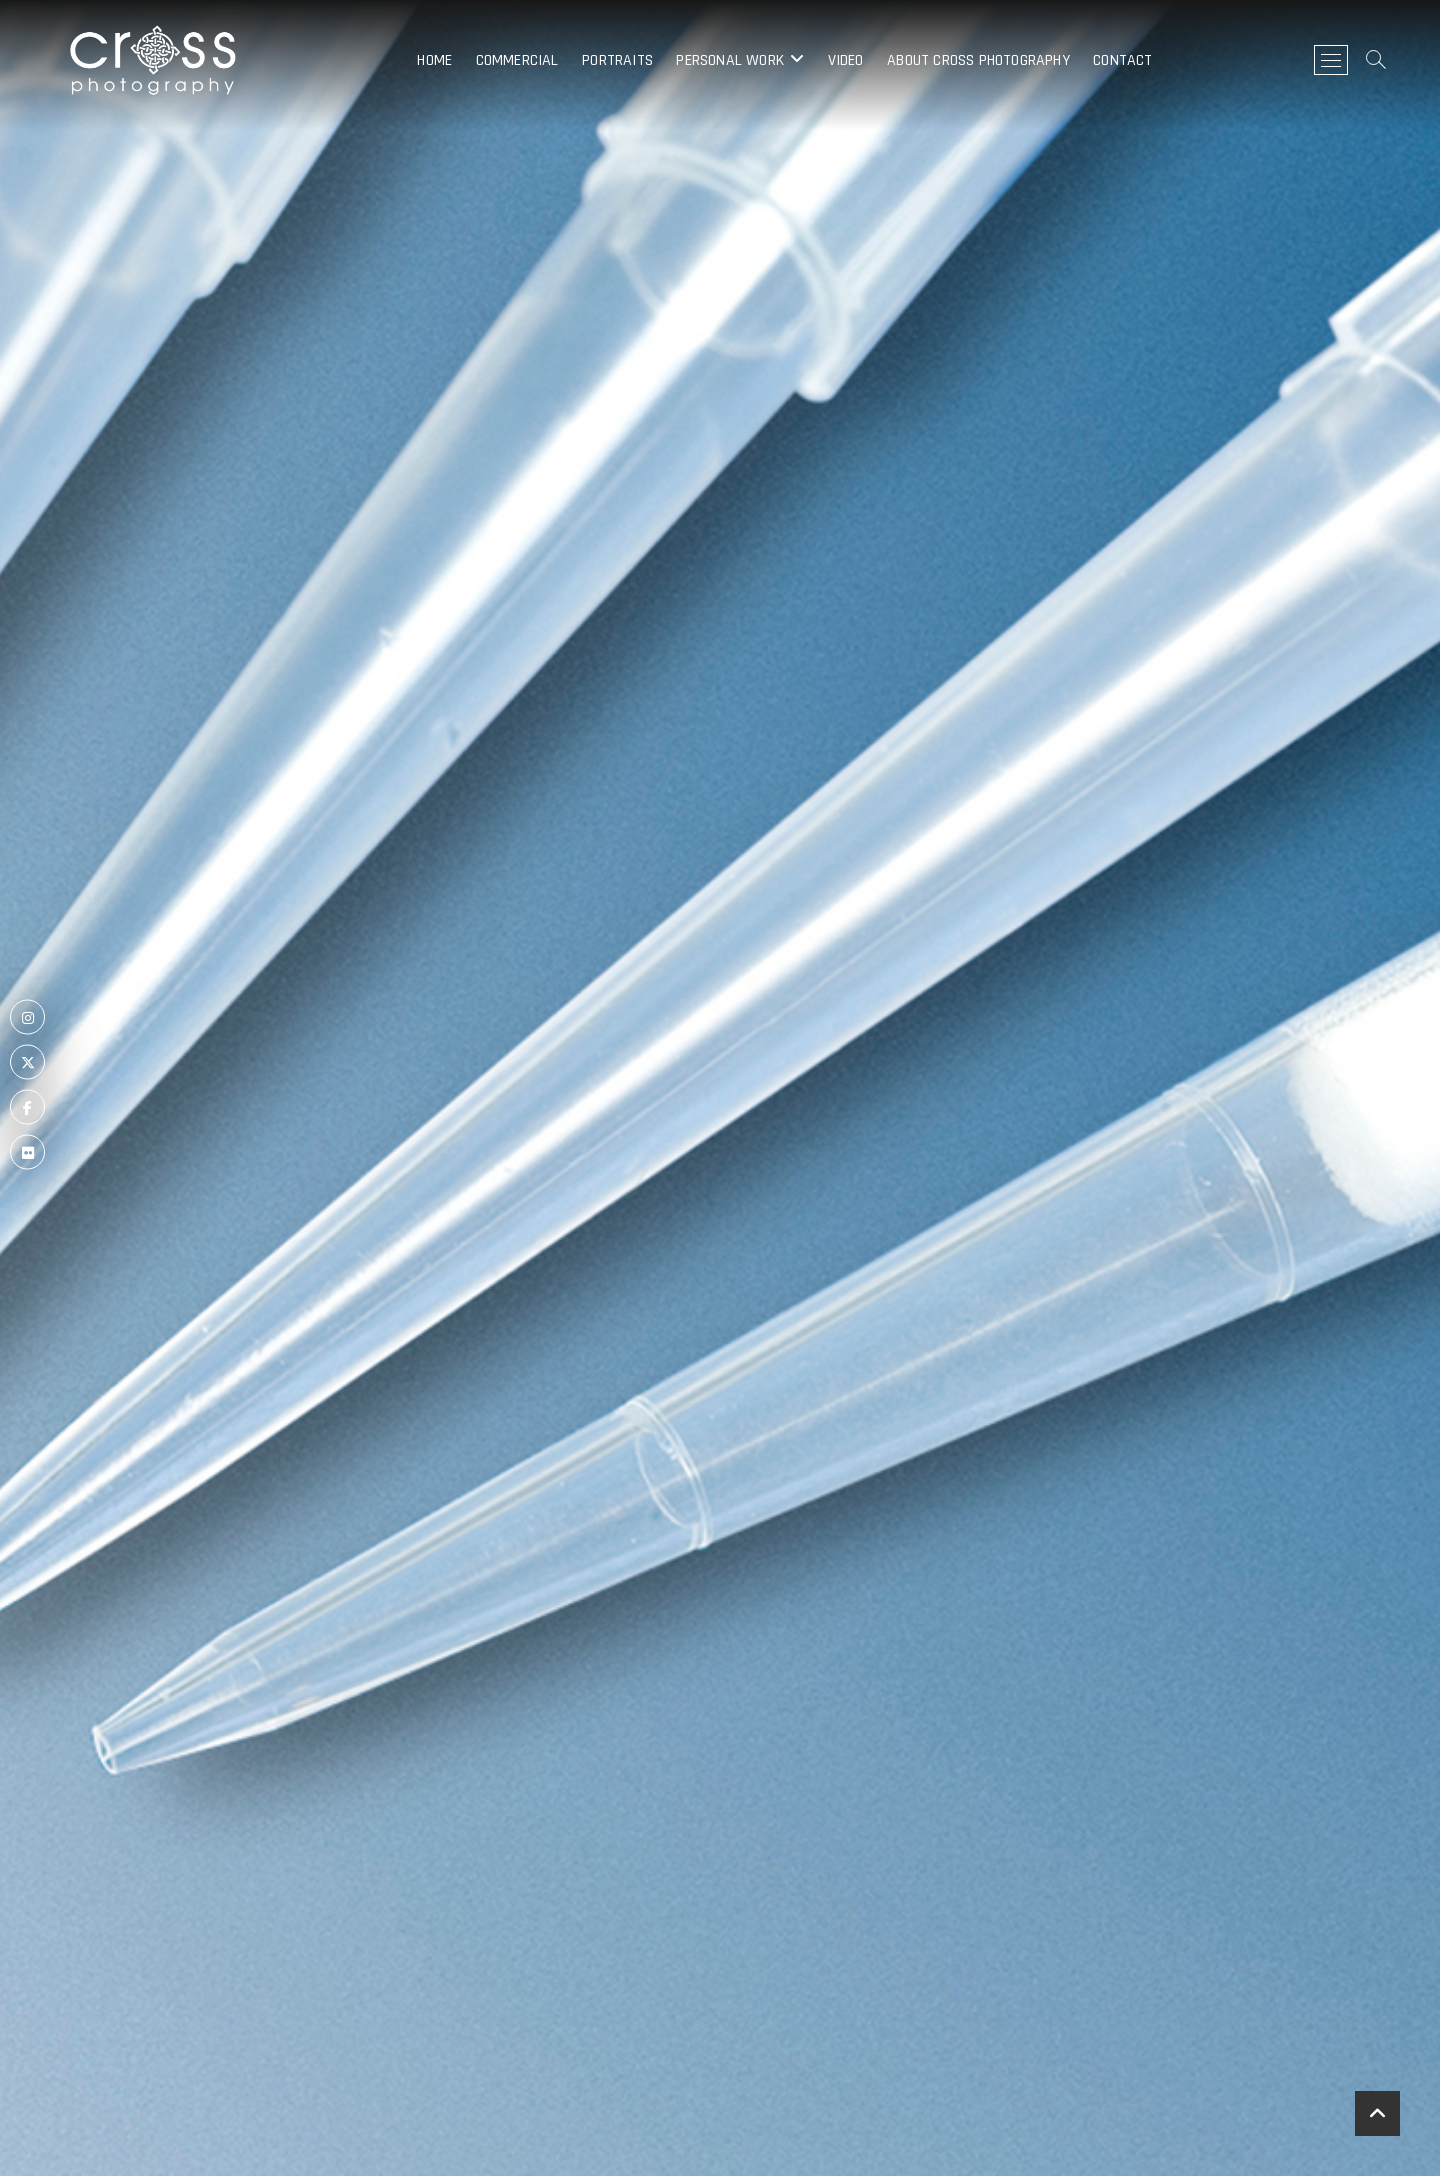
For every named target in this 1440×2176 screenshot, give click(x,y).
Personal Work (730, 60)
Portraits (617, 60)
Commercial (517, 60)
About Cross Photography (978, 60)
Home (434, 60)
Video (846, 60)
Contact (1122, 60)
